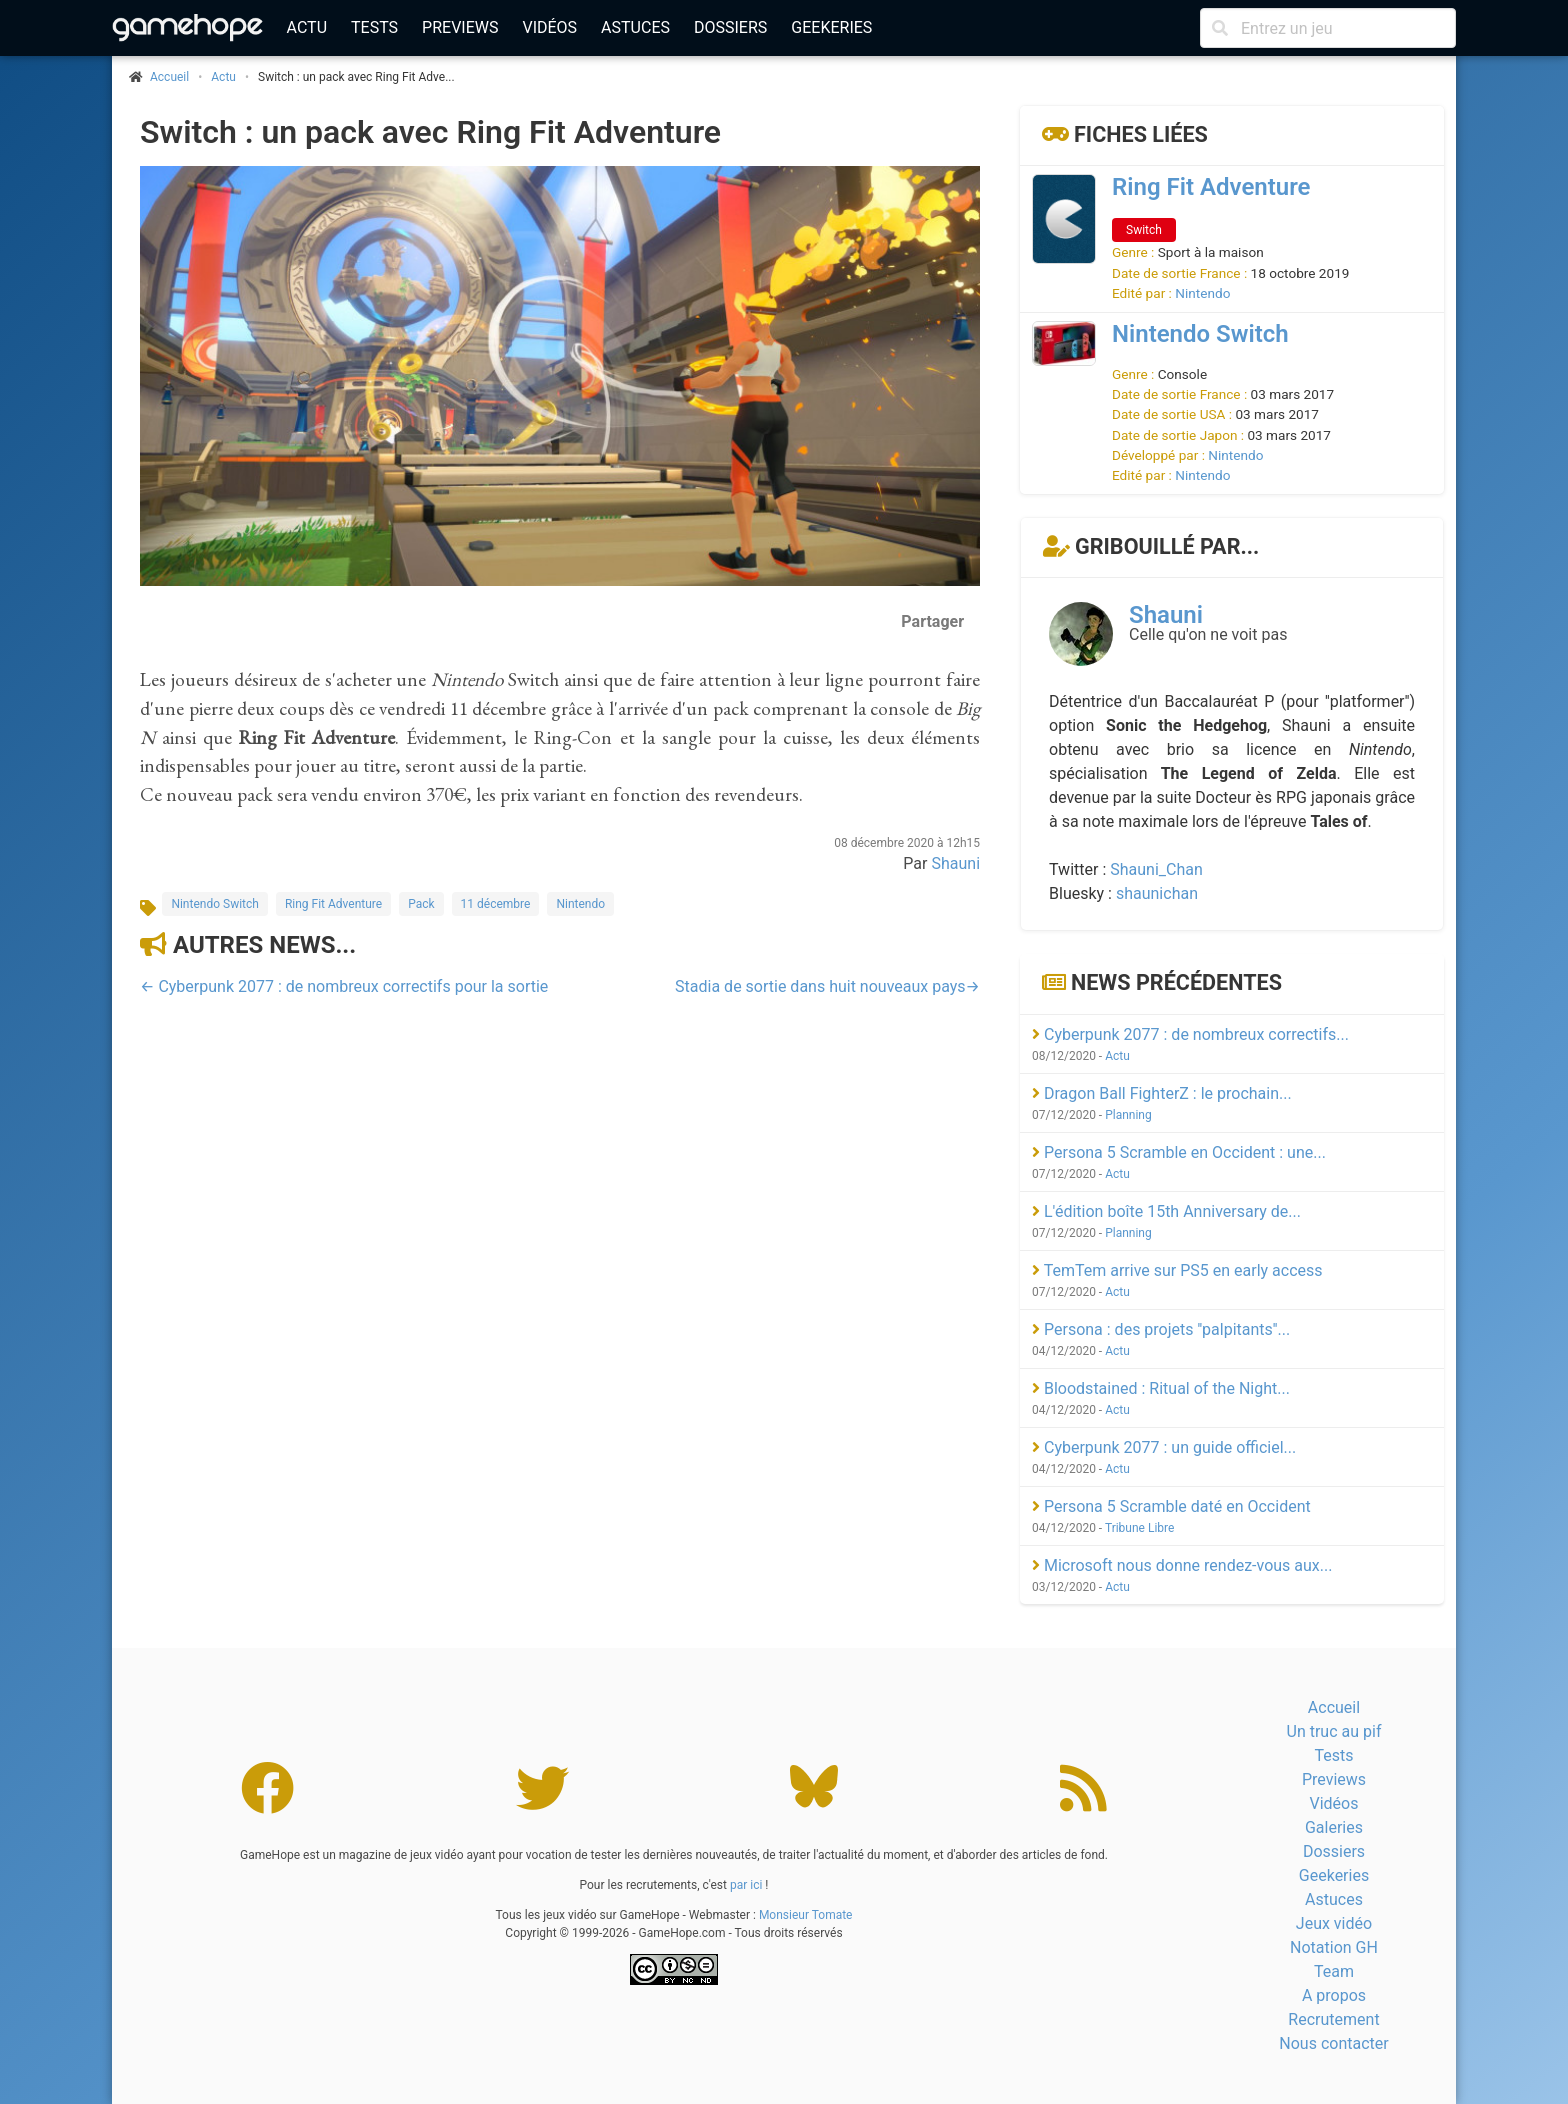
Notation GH (1334, 1947)
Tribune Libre (1139, 1528)
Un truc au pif (1334, 1731)
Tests (374, 27)
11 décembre (496, 904)
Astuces (635, 27)
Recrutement (1333, 2019)
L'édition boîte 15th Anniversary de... (1166, 1211)
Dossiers (730, 27)
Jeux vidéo (1334, 1923)
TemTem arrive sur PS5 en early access (1177, 1270)
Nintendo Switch (215, 904)
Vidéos (549, 27)
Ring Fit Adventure (333, 904)
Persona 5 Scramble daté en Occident (1171, 1506)
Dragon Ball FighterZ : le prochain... (1162, 1093)
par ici (746, 1885)
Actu (307, 27)
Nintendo (580, 904)
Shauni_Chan (1156, 869)
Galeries (1334, 1827)
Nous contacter (1333, 2043)
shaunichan (1157, 893)
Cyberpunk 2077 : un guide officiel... (1164, 1447)
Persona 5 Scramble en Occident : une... (1179, 1152)
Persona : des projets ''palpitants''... (1161, 1329)
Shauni (955, 863)
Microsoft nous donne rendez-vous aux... (1182, 1565)
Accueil (1334, 1707)
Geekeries (831, 27)
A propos (1334, 1995)
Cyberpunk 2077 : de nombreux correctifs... (1190, 1034)
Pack (421, 904)
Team (1334, 1971)
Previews (460, 27)
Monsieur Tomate (806, 1915)
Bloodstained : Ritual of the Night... (1161, 1388)
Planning (1128, 1115)
